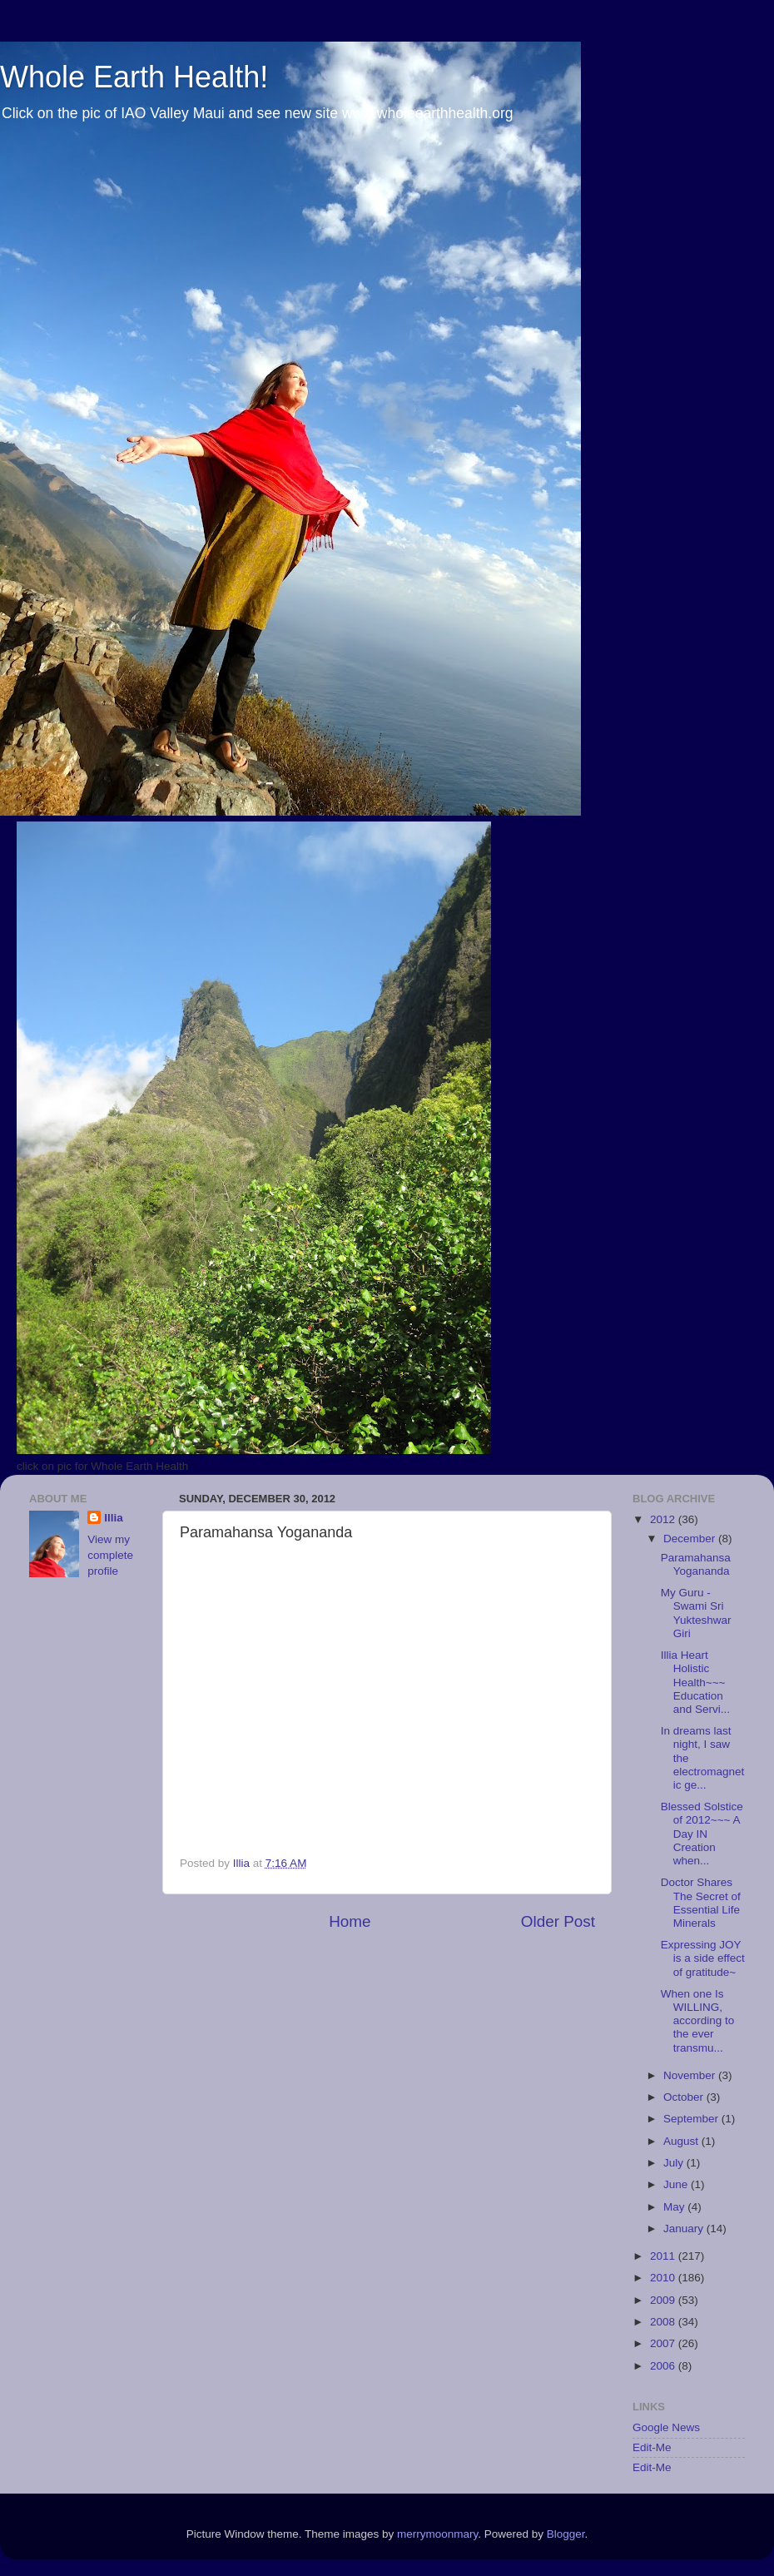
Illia (113, 1517)
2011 (664, 2256)
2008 (664, 2321)
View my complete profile (110, 1555)
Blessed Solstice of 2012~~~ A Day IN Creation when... (702, 1833)
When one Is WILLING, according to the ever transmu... (698, 2021)
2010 (664, 2277)
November (690, 2075)
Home (349, 1921)
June (677, 2184)
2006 (664, 2366)
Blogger (566, 2534)
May (675, 2207)
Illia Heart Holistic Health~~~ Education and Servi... (695, 1682)
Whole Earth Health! (134, 77)
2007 (664, 2343)
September (692, 2118)
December (690, 1538)
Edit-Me (652, 2447)
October (685, 2097)
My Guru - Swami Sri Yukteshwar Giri (696, 1613)
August (682, 2141)
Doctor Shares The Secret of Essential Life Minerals (701, 1902)
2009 (664, 2300)
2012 (664, 1519)
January (685, 2228)
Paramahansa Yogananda (696, 1564)
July (675, 2163)
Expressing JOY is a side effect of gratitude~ (703, 1958)
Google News (666, 2427)
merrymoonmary (437, 2534)
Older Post (558, 1921)
